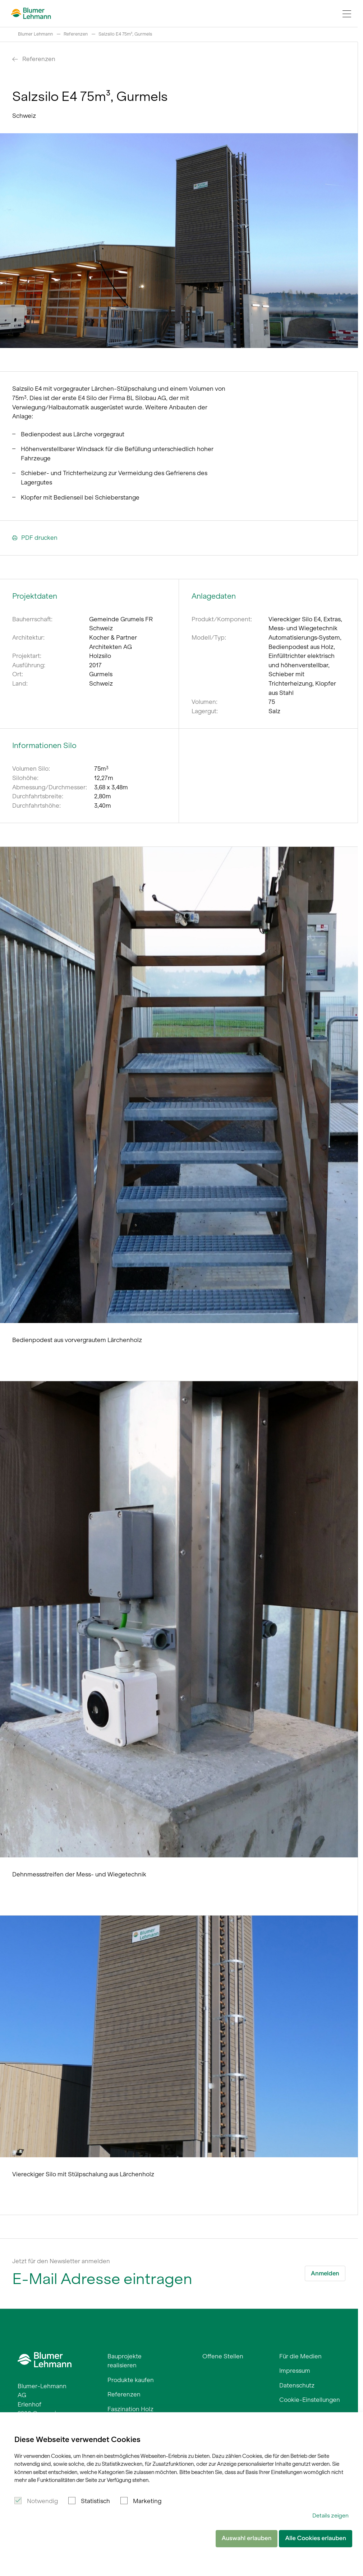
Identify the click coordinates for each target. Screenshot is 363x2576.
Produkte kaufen (130, 2380)
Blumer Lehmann (35, 34)
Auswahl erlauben (247, 2538)
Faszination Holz (130, 2409)
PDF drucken (35, 538)
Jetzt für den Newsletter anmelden (61, 2261)
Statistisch (95, 2501)
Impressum (294, 2370)
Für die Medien (300, 2356)
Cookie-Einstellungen (309, 2399)
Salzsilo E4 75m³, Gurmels (125, 34)
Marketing (147, 2501)
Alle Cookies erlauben (315, 2538)
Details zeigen (330, 2515)
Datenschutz (296, 2385)
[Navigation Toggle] (347, 13)
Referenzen (76, 34)
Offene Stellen (222, 2356)
